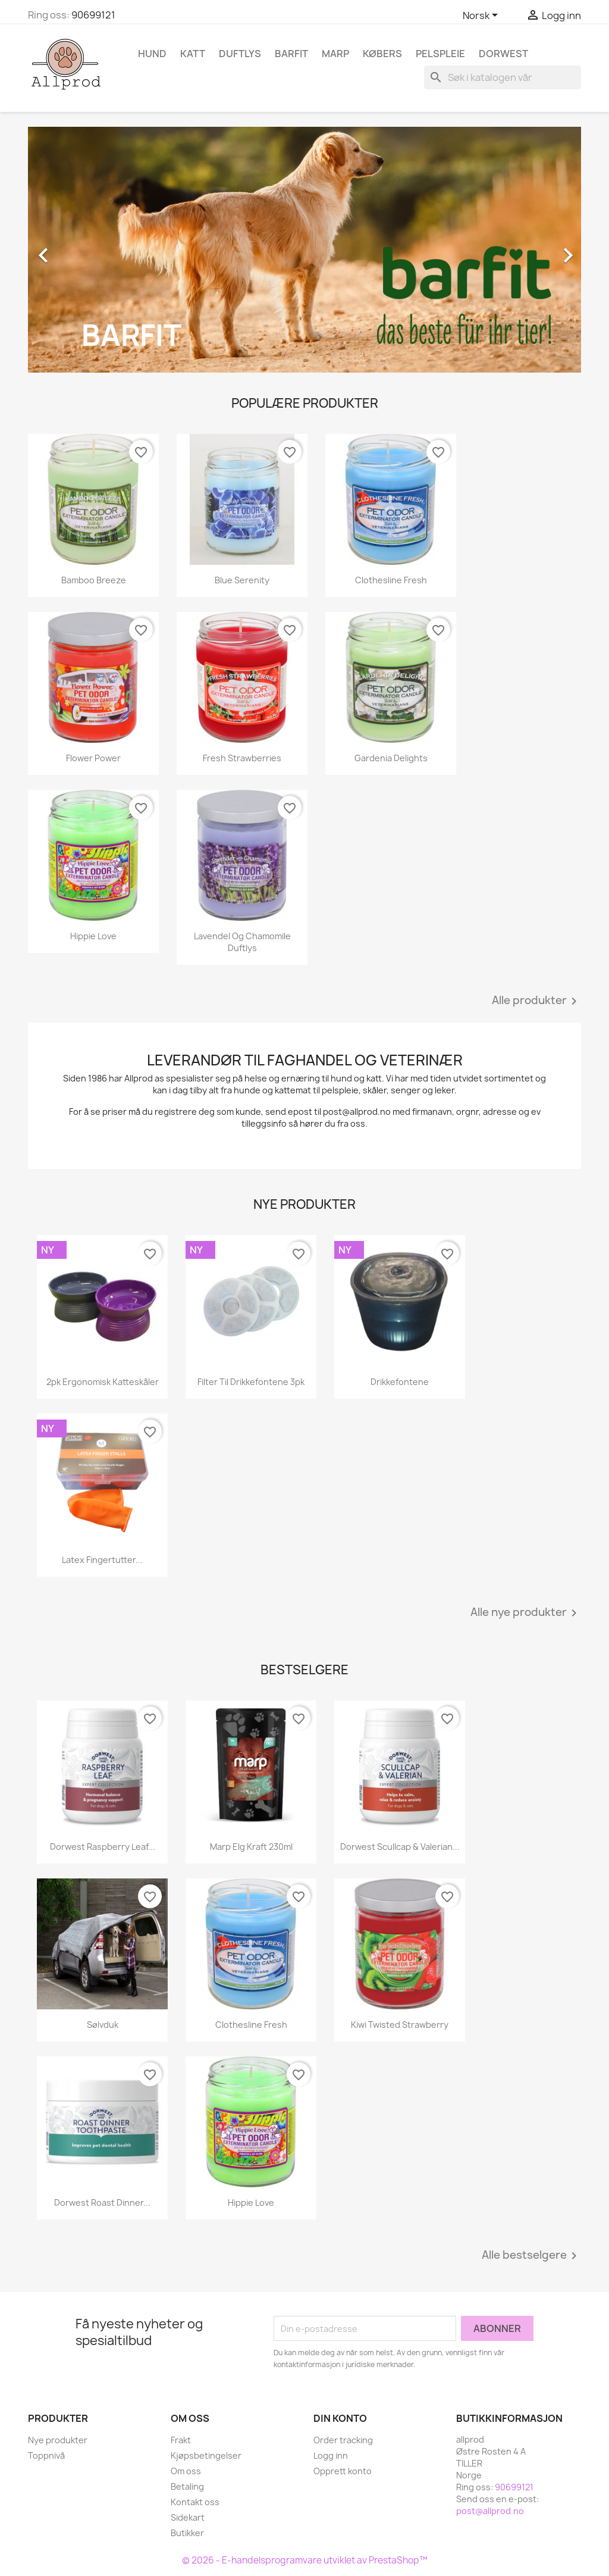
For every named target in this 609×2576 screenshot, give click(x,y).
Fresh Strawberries (242, 758)
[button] (69, 249)
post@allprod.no (490, 2510)
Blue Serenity (242, 580)
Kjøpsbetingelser (206, 2455)
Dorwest (503, 53)
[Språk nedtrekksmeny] (482, 16)
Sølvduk (102, 2024)
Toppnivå (46, 2455)
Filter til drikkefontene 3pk (250, 1381)
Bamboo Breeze (93, 580)
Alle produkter (536, 1001)
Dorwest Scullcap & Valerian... (400, 1846)
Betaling (187, 2486)
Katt (192, 53)
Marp (335, 53)
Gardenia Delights (391, 758)
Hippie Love (93, 936)
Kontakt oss (195, 2502)
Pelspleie (440, 53)
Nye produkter (57, 2440)
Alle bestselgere (531, 2256)
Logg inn (330, 2455)
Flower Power (93, 758)
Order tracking (343, 2440)
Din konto (340, 2418)
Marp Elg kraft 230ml (251, 1846)
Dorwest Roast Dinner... (102, 2202)
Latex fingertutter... (102, 1559)
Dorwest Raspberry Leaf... (102, 1846)
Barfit (291, 53)
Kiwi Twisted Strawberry (399, 2024)
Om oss (186, 2471)
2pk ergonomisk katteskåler (102, 1381)
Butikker (187, 2533)
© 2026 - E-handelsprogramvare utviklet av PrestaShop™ (305, 2560)
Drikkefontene (400, 1381)
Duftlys (240, 53)
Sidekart (188, 2517)
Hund (152, 53)
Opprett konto (342, 2471)
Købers (382, 53)
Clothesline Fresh (391, 580)
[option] (304, 249)
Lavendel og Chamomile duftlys (242, 942)
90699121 (93, 14)
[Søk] (502, 77)
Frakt (181, 2440)
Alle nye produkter (525, 1613)
